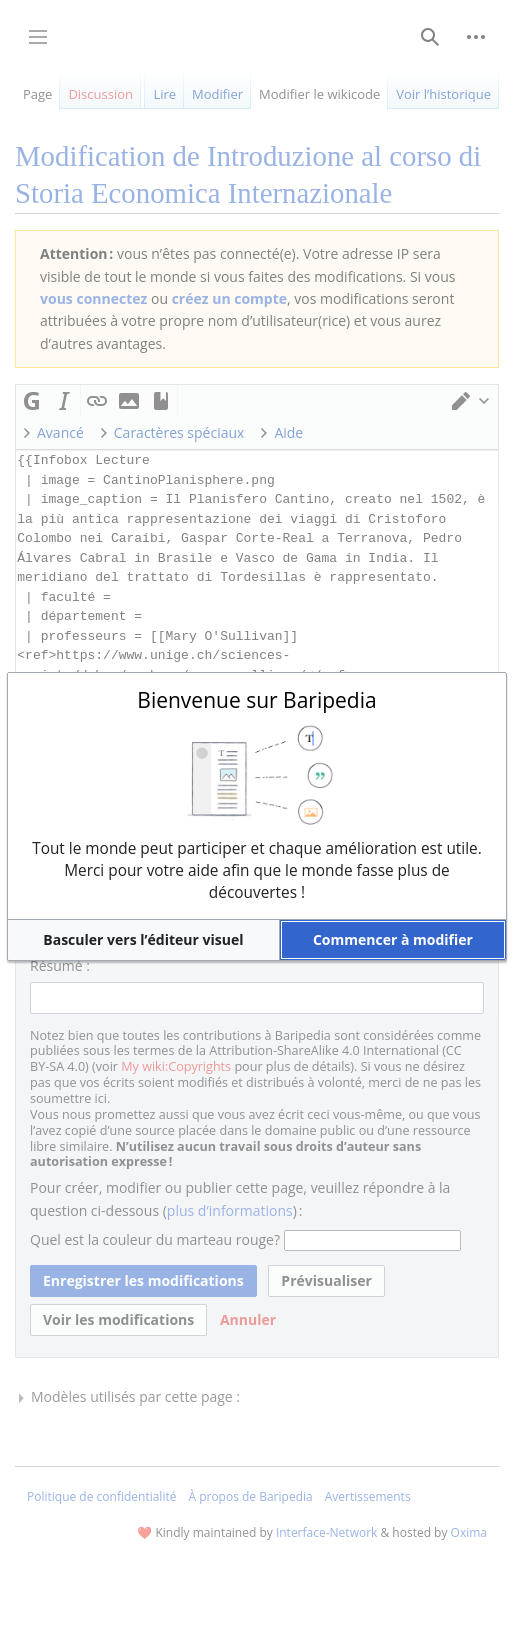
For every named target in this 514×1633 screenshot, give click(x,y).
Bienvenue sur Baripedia (256, 700)
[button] (143, 940)
